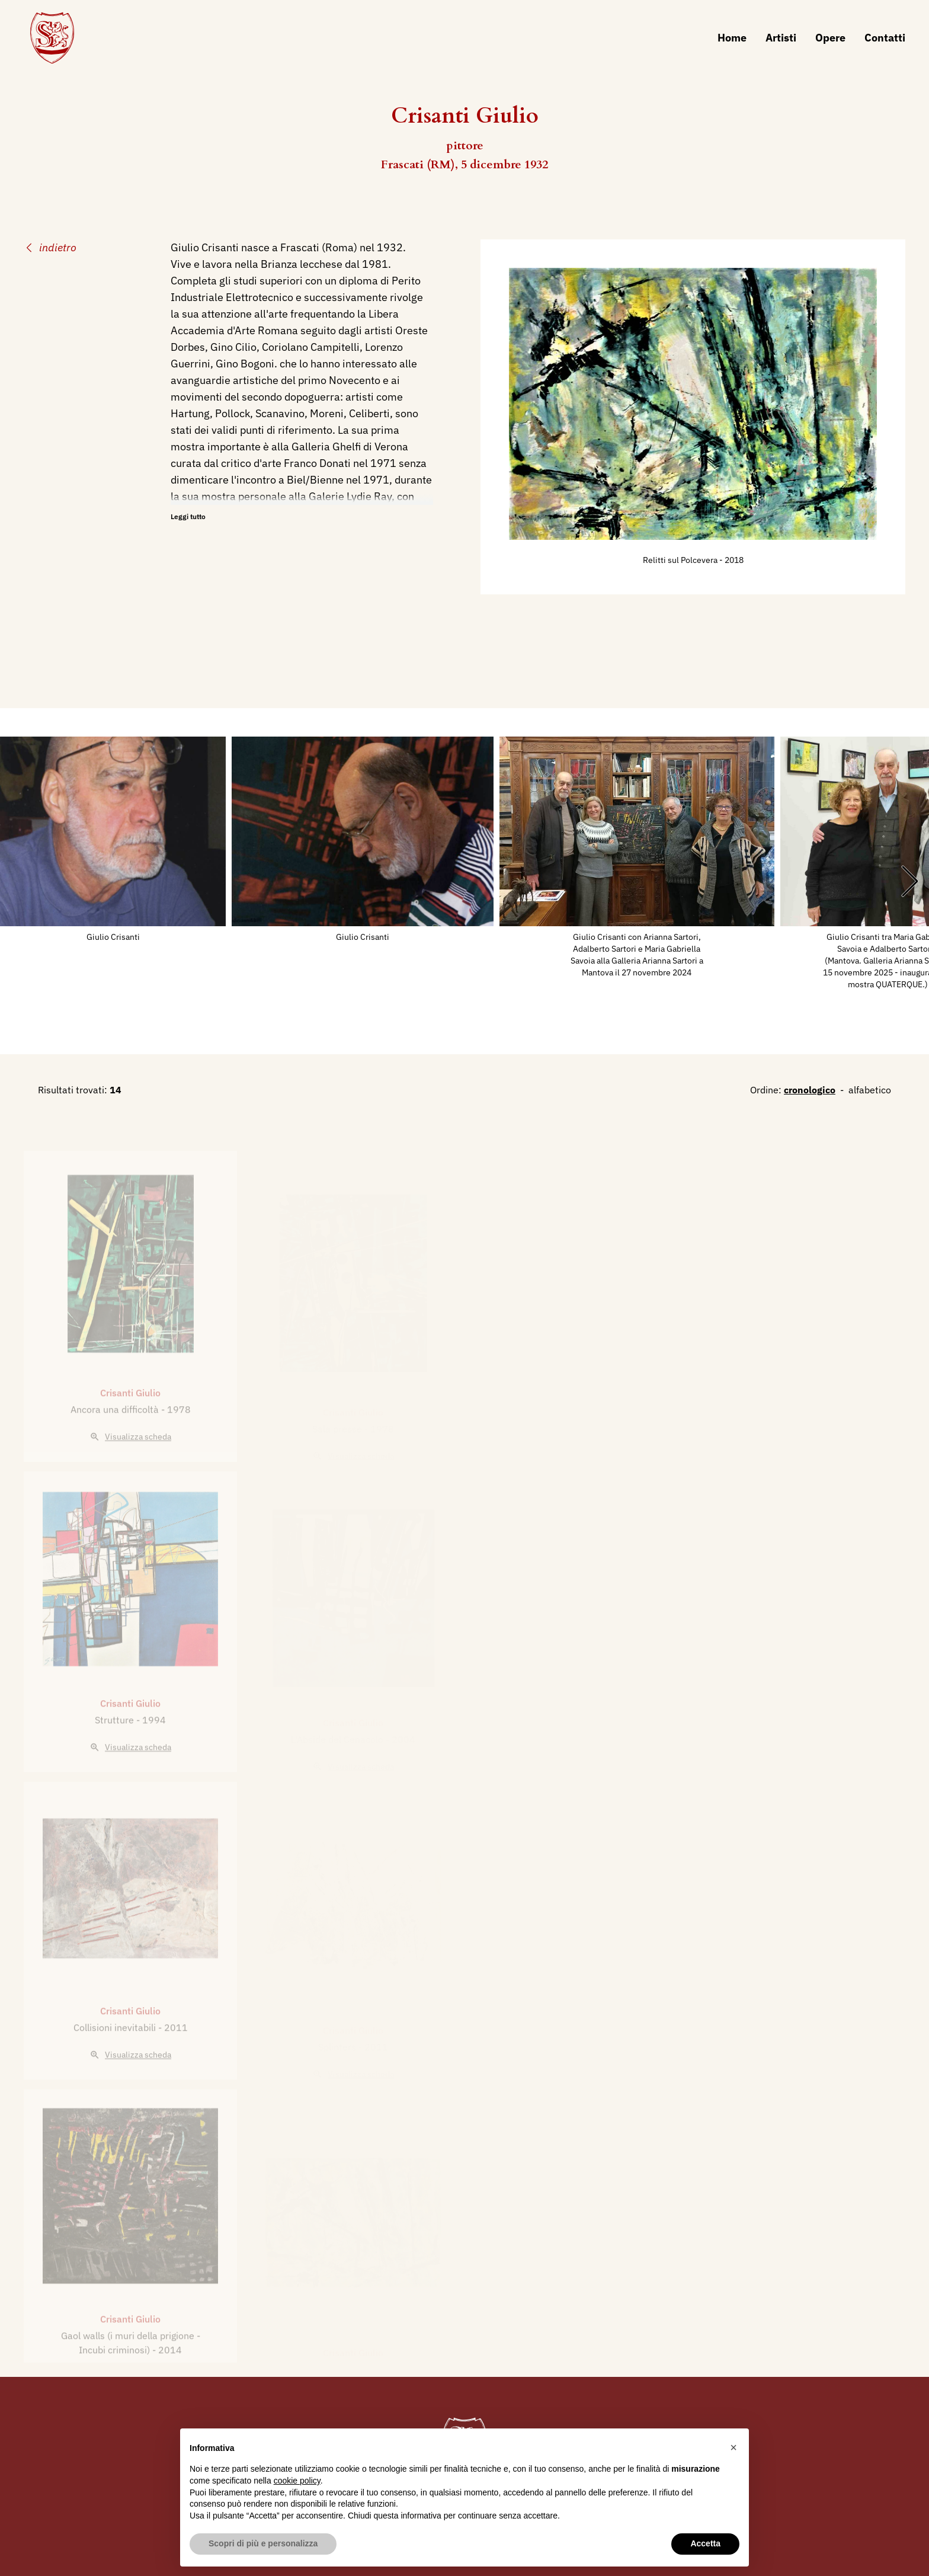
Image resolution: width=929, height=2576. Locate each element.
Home (732, 37)
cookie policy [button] (297, 2480)
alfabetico (869, 1090)
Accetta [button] (705, 2543)
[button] (733, 2447)
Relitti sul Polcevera (681, 560)
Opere (830, 37)
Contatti (884, 37)
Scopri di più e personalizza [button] (263, 2543)
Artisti (780, 37)
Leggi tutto (188, 516)
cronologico (809, 1090)
